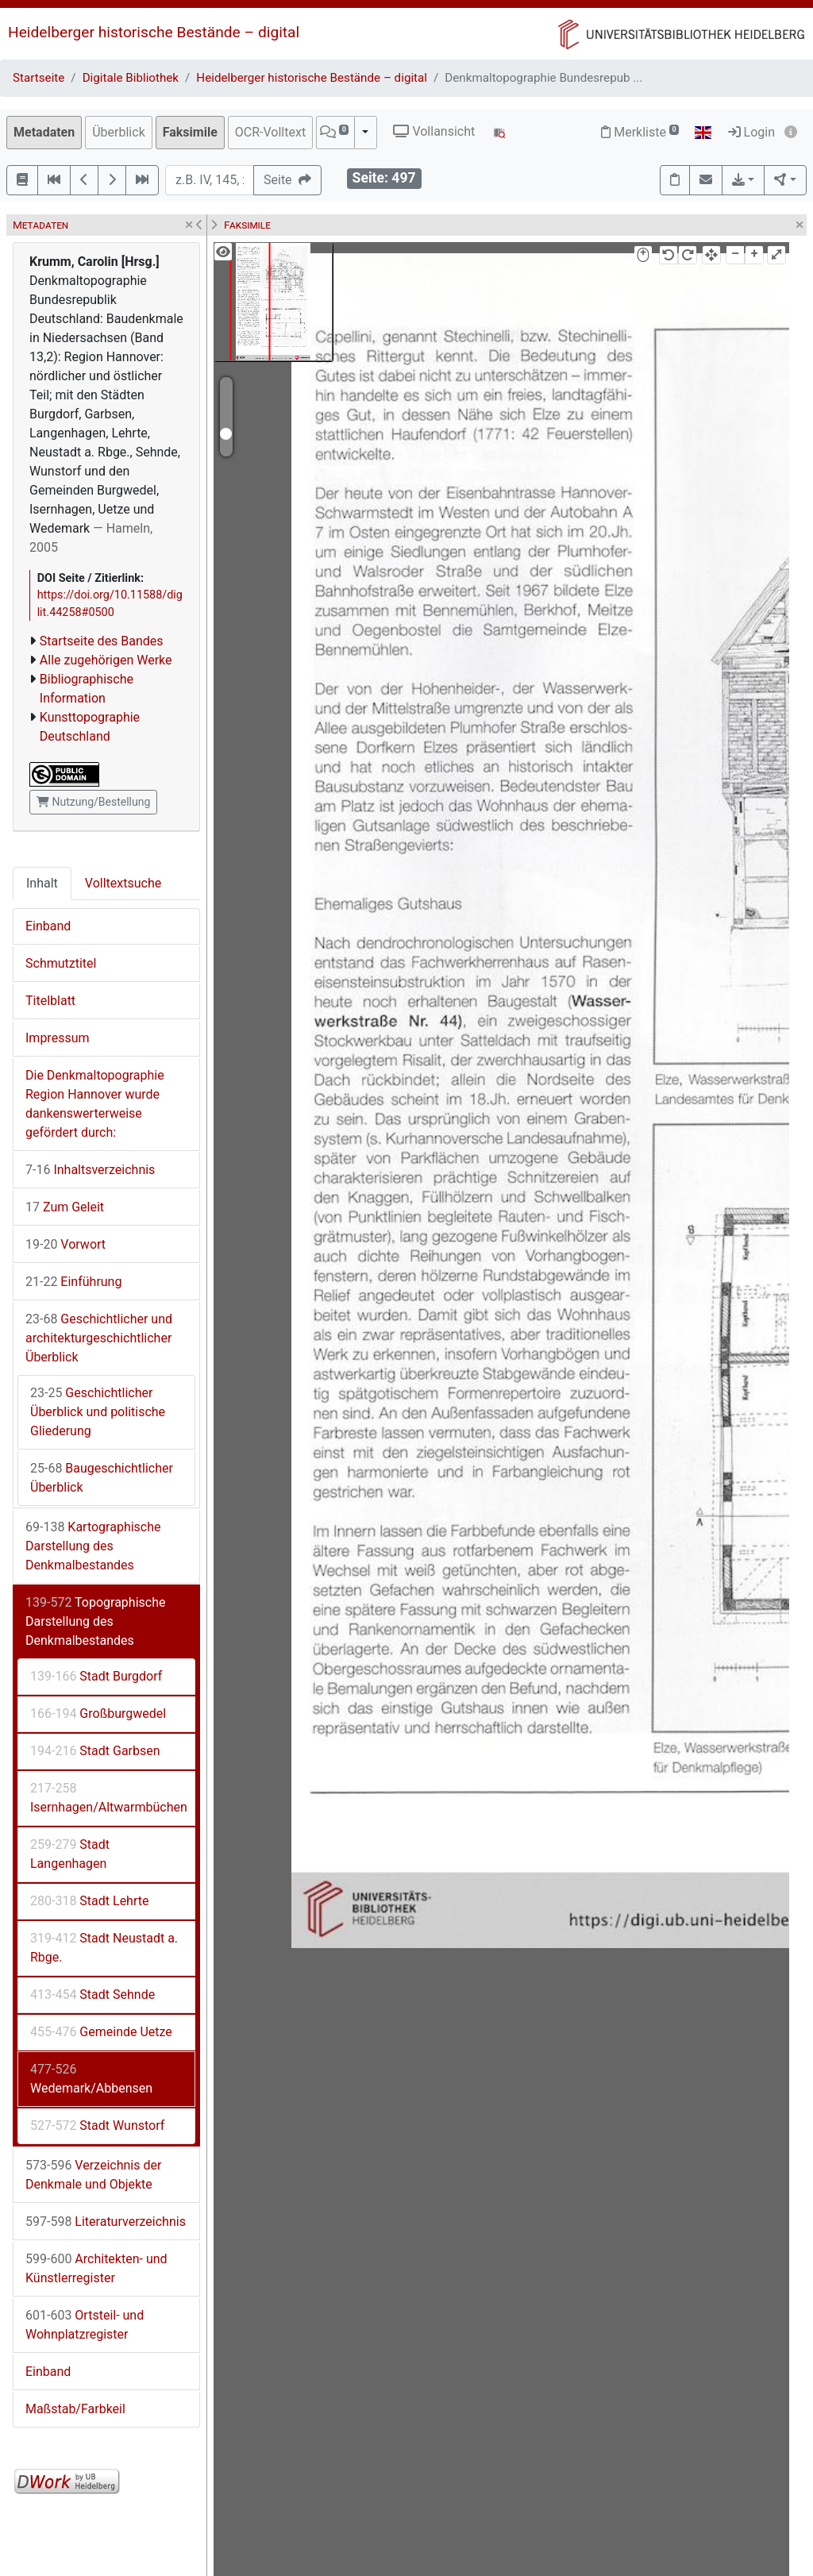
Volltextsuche (123, 883)
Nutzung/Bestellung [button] (93, 801)
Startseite (38, 78)
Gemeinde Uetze (101, 2031)
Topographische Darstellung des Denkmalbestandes (95, 1621)
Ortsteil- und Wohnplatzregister (84, 2325)
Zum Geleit (64, 1207)
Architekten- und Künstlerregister (96, 2268)
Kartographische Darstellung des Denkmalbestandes (93, 1546)
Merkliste (640, 132)
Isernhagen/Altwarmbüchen (108, 1798)
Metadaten (44, 132)
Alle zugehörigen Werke (106, 660)
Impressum (57, 1037)
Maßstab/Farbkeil (75, 2408)
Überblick (118, 132)
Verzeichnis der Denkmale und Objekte (93, 2175)
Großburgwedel (98, 1713)
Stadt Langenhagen (70, 1854)
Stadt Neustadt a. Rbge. (104, 1948)
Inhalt (42, 883)
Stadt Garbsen (95, 1750)
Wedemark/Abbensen (91, 2079)
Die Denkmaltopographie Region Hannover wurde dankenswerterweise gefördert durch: (94, 1104)
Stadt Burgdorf (96, 1676)
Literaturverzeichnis (105, 2221)
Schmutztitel (60, 963)
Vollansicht (434, 131)
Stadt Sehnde (92, 1994)
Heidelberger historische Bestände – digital (153, 32)
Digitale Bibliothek (131, 78)
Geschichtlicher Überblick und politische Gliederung (97, 1411)
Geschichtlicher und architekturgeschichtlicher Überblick (98, 1338)
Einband (48, 926)
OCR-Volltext (270, 132)
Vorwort (65, 1244)
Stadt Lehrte (89, 1900)
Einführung (73, 1281)
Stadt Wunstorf (97, 2125)
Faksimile (190, 132)
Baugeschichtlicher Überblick (101, 1478)
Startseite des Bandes (102, 641)
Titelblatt (50, 1000)
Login (751, 132)
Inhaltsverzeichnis (90, 1169)
